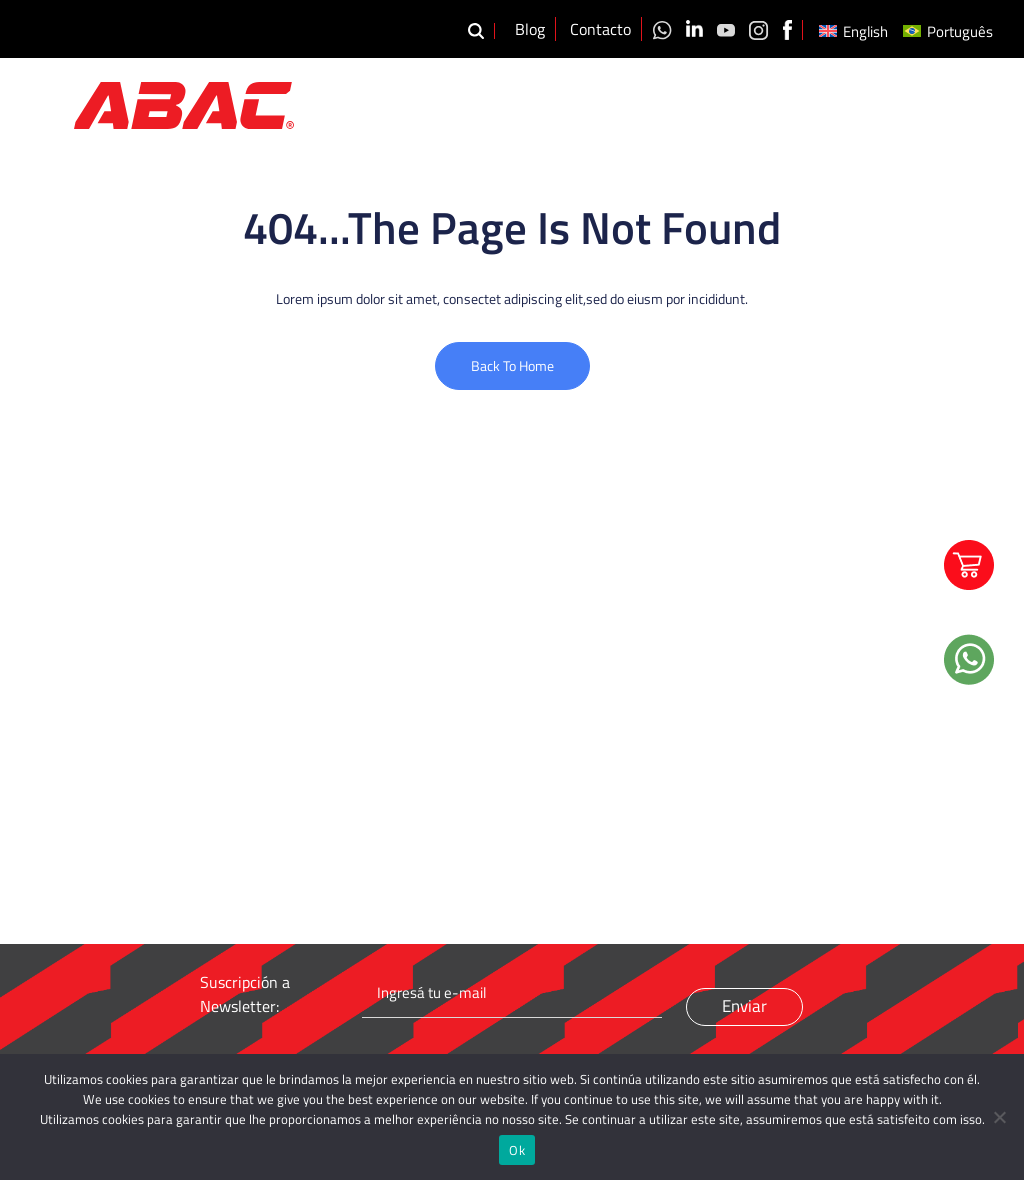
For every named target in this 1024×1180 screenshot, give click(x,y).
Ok (517, 1150)
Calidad (778, 102)
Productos (693, 102)
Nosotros (603, 102)
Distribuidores (928, 102)
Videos (842, 102)
